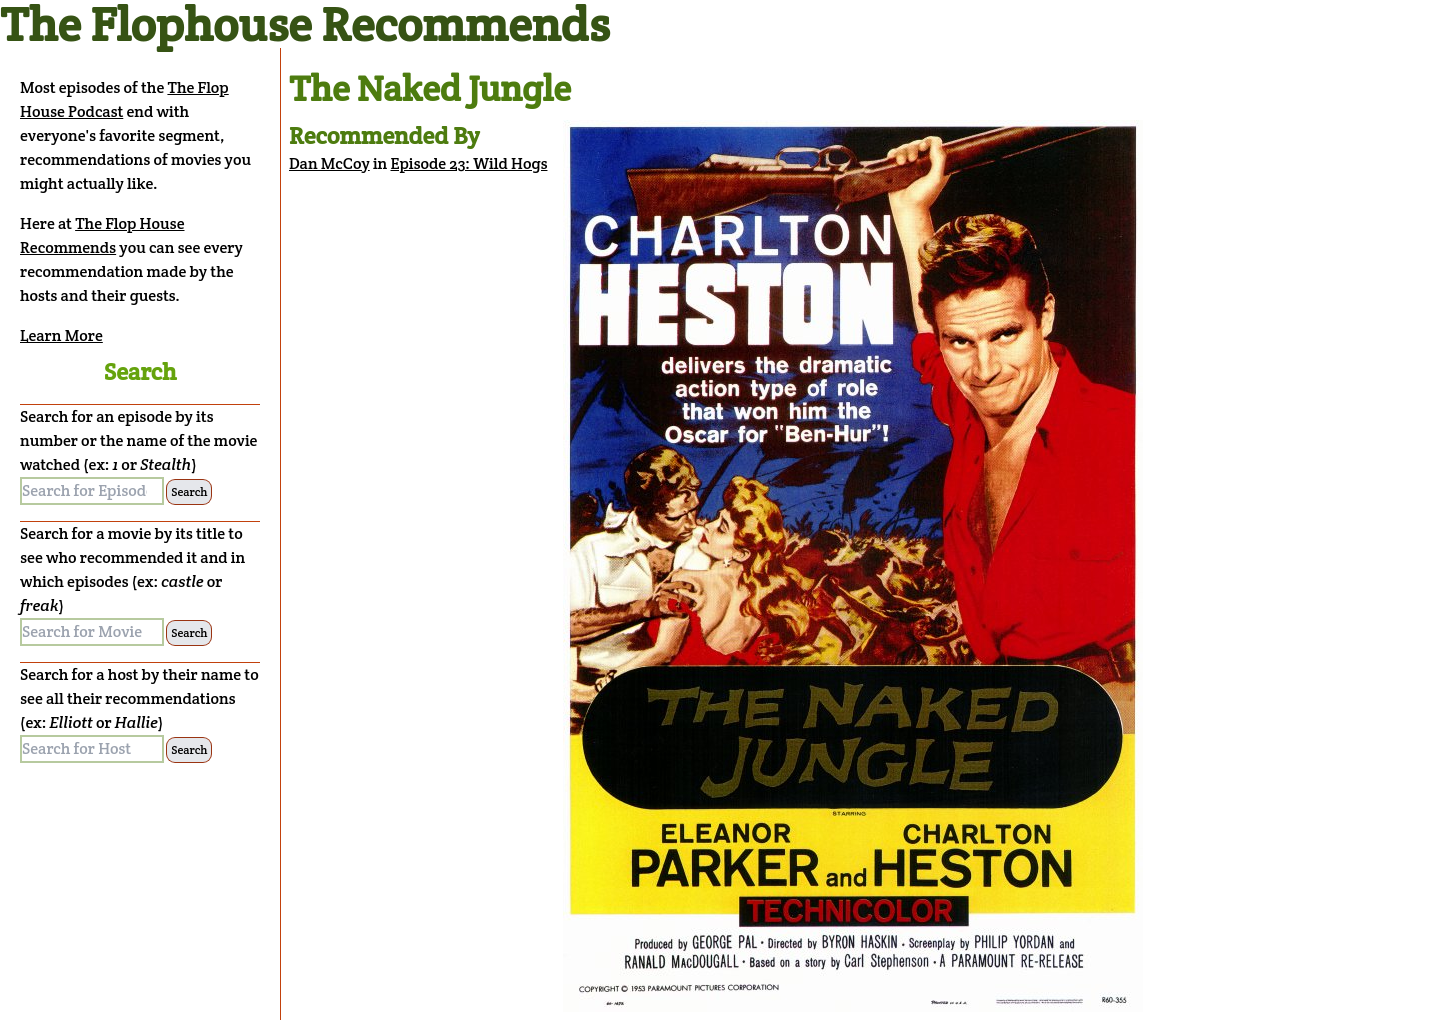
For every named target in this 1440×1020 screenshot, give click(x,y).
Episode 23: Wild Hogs (469, 163)
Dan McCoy (329, 163)
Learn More (61, 335)
